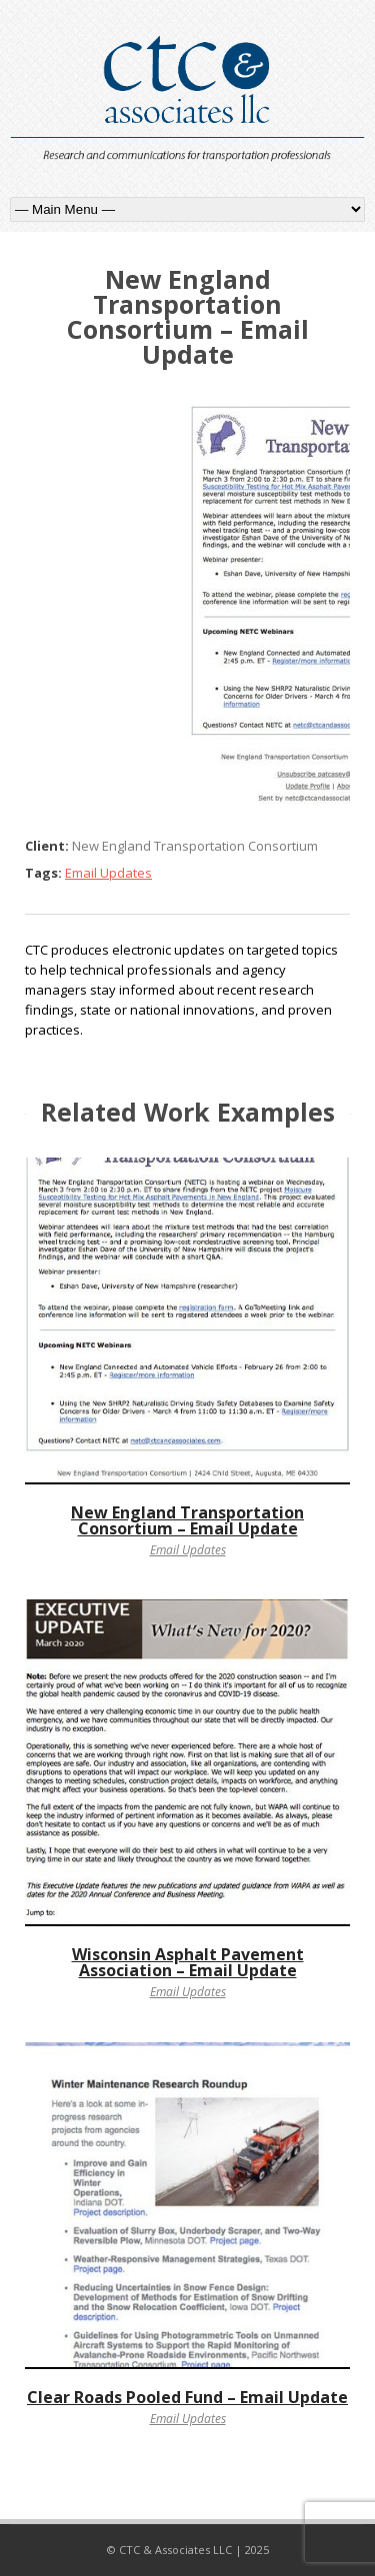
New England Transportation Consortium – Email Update (187, 1520)
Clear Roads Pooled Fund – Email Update (187, 2397)
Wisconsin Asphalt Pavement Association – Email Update (188, 1962)
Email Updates (108, 873)
